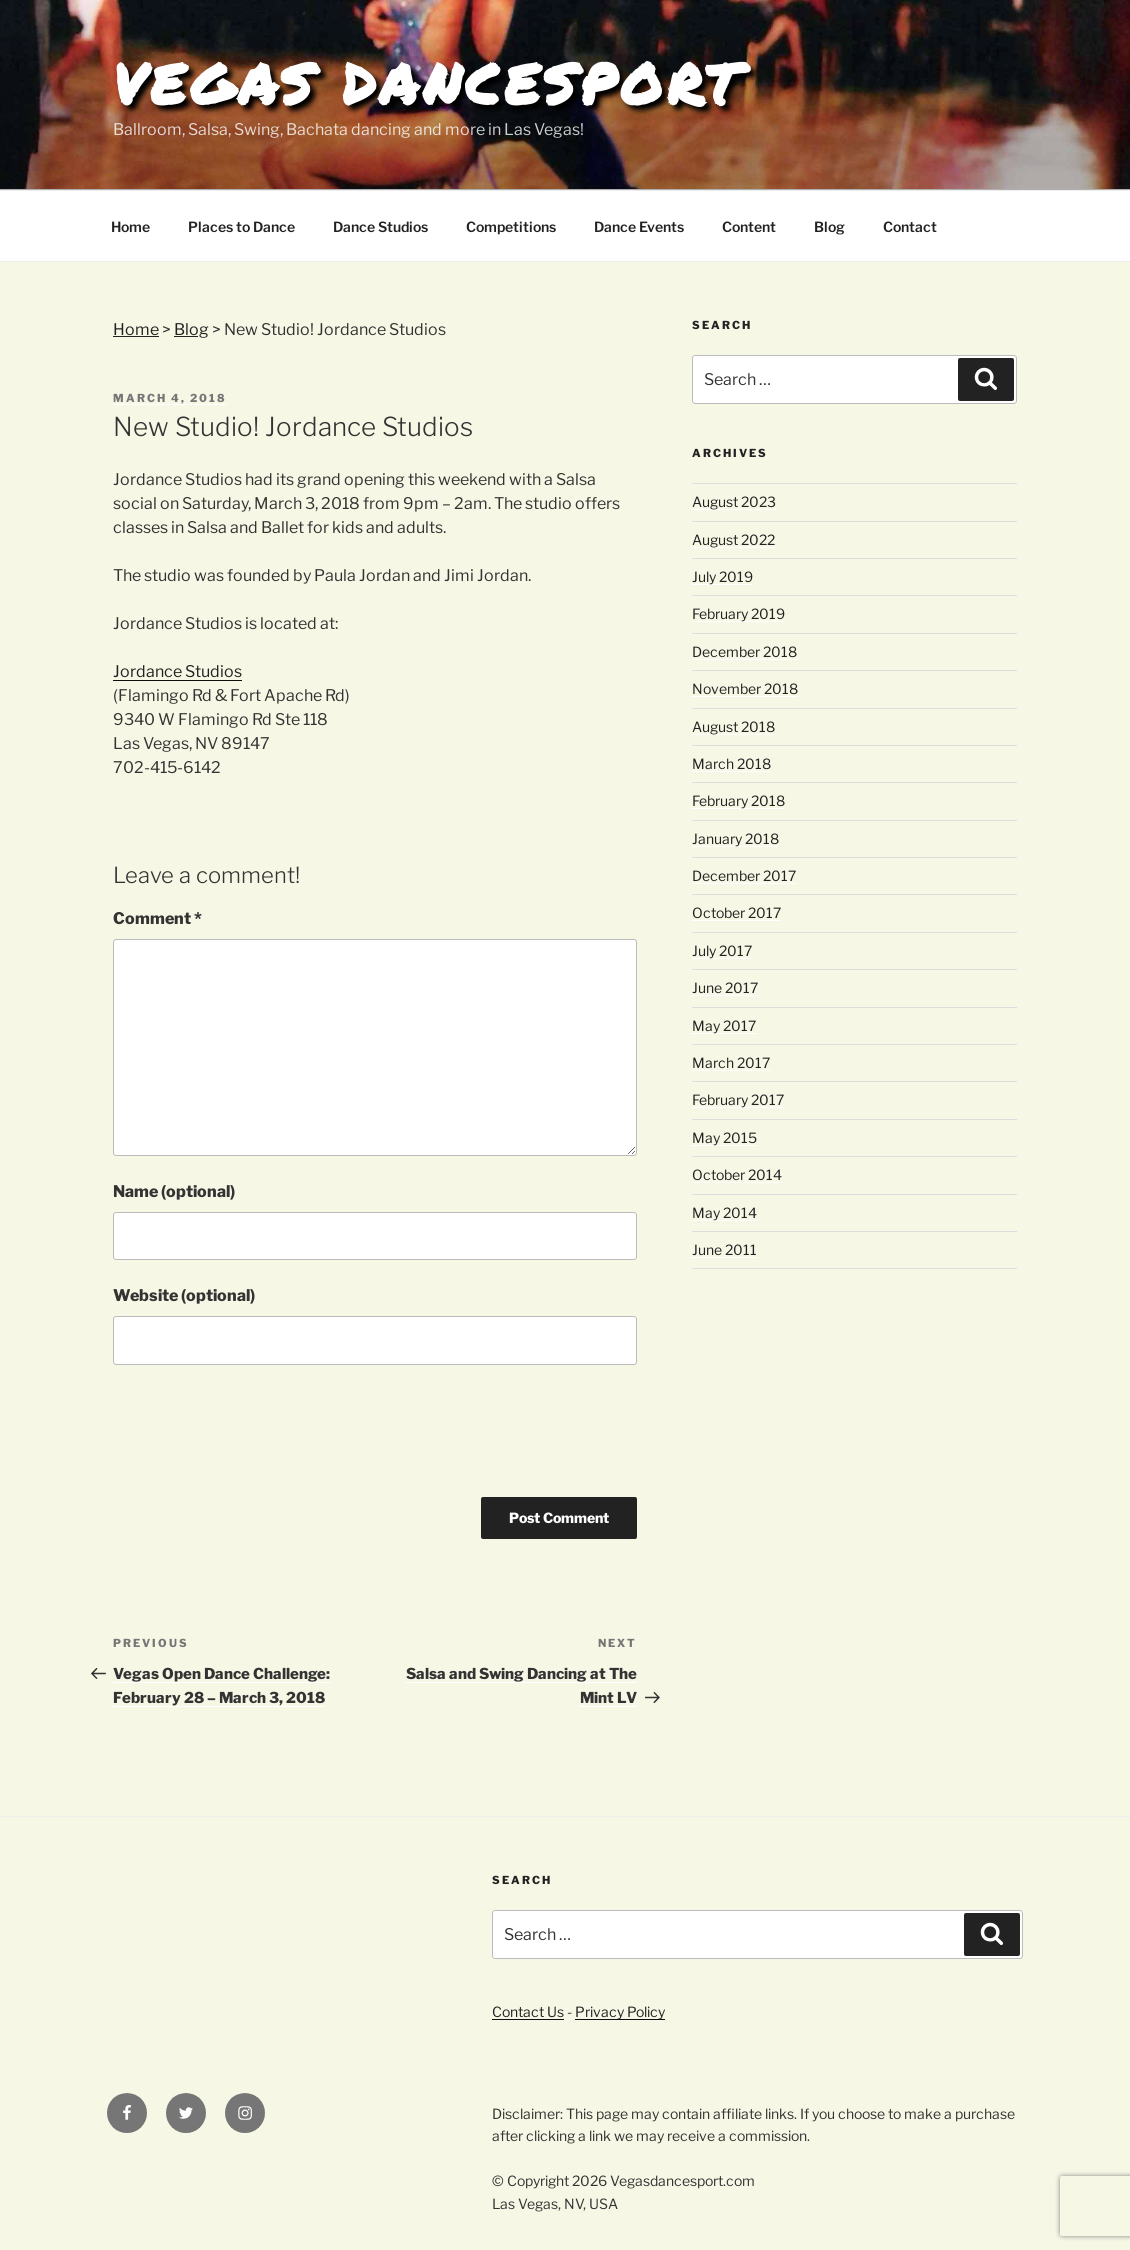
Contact (910, 226)
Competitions (511, 226)
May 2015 (724, 1137)
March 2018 (731, 763)
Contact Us (528, 2011)
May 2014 (724, 1212)
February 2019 (738, 613)
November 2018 (745, 688)
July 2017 (722, 950)
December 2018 (744, 651)
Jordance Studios (177, 671)
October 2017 (736, 912)
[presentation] (265, 1438)
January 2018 (735, 838)
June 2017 (725, 987)
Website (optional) (184, 1295)
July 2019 (722, 576)
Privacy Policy (620, 2011)
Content (749, 226)
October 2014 (737, 1174)
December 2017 (744, 875)
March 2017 (731, 1062)
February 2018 (738, 800)
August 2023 (734, 501)
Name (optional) (174, 1191)
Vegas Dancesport (428, 83)
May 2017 (724, 1025)
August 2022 (733, 539)
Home (130, 226)
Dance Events (639, 226)
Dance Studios (380, 226)
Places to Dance (241, 226)
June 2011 (724, 1249)
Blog (829, 226)
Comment (157, 918)
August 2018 (733, 726)
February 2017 (738, 1099)
